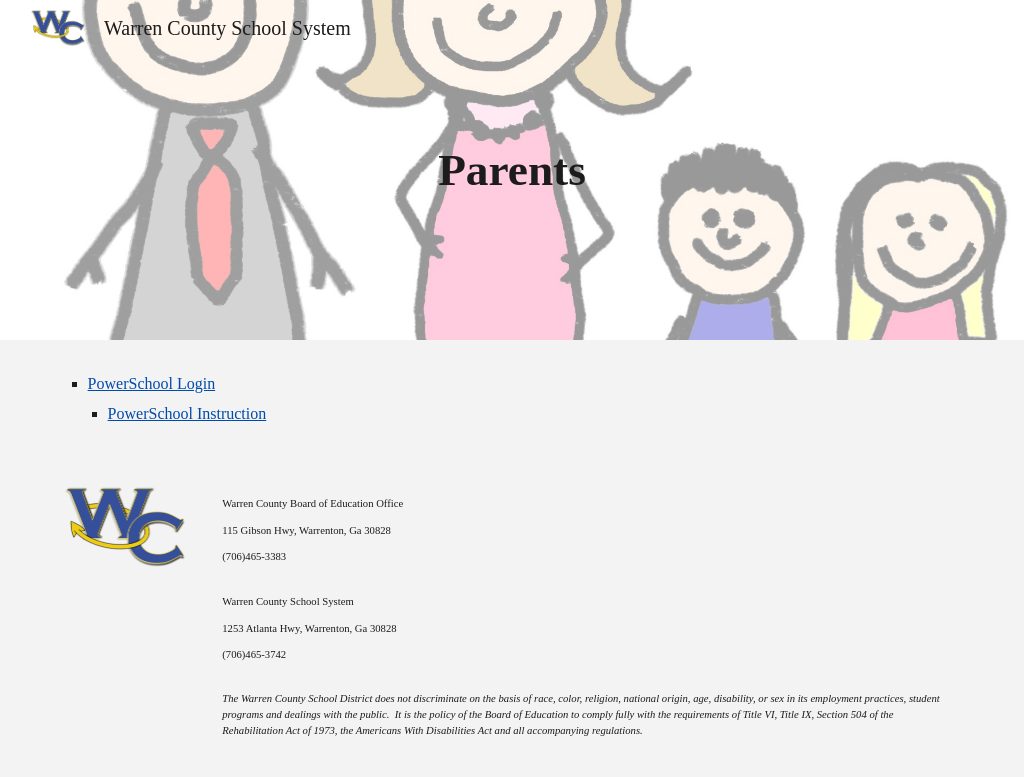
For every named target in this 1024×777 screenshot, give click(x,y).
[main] (511, 170)
